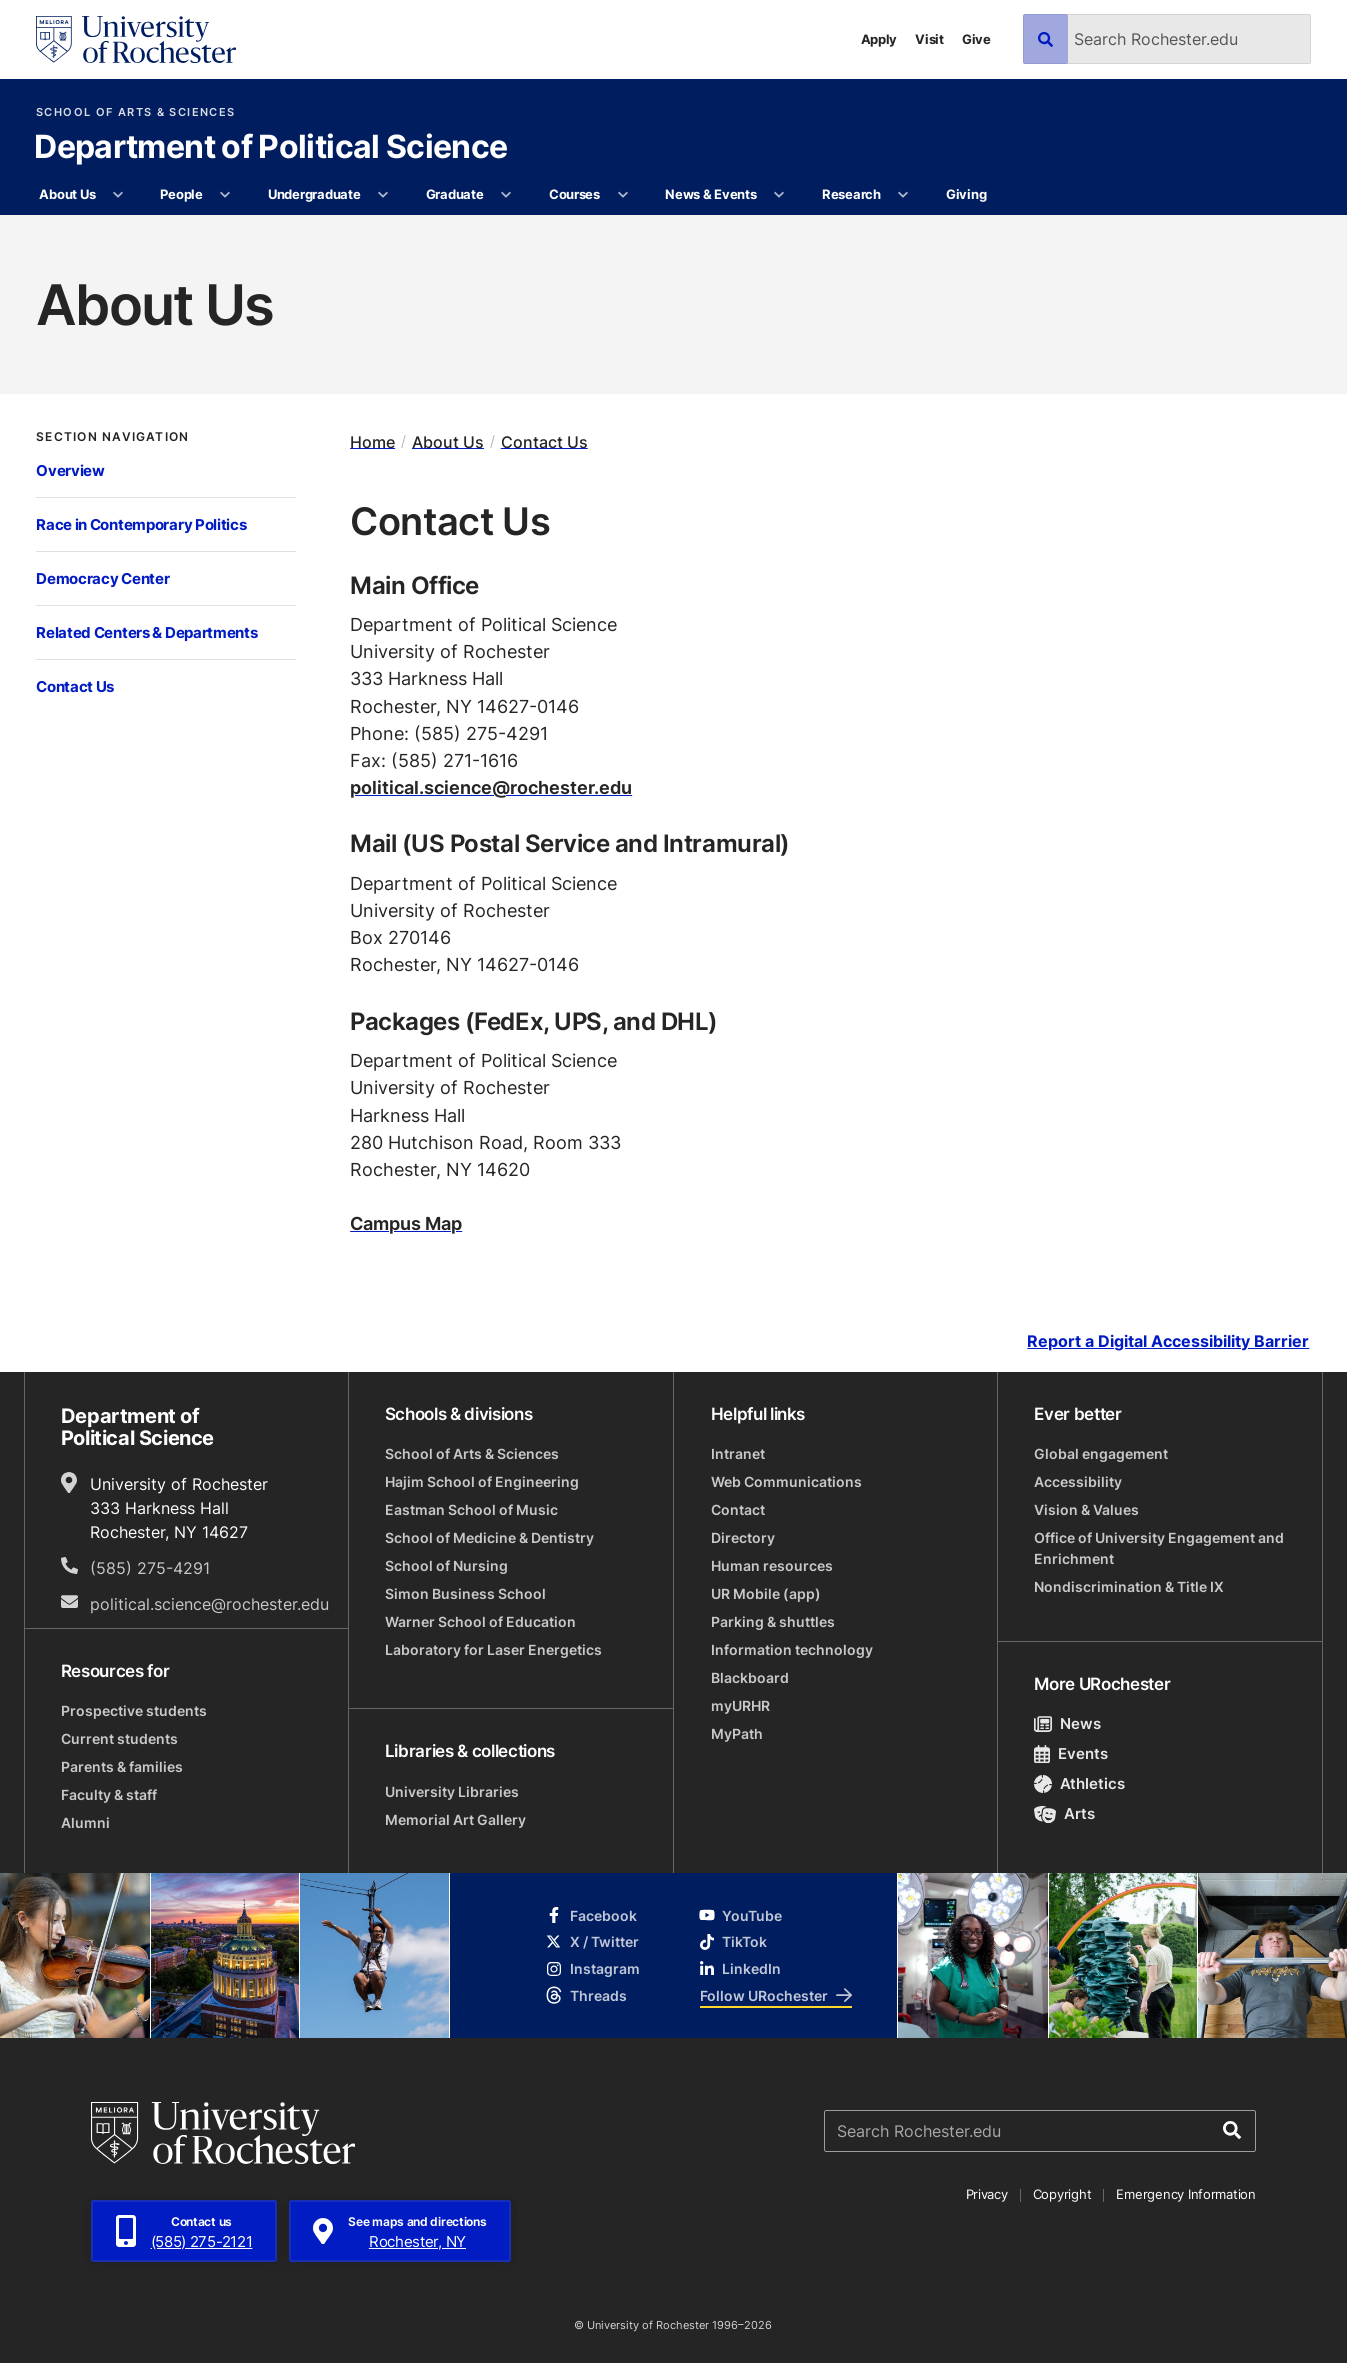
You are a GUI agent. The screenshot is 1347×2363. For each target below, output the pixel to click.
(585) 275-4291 (150, 1568)
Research (851, 194)
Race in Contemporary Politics (141, 524)
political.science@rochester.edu (491, 787)
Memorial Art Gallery (455, 1819)
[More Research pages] (903, 195)
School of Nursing (446, 1565)
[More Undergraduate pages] (383, 195)
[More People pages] (225, 195)
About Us (67, 194)
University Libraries (452, 1791)
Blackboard (750, 1677)
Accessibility (1078, 1481)
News (1067, 1723)
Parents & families (122, 1766)
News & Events (711, 194)
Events (1071, 1753)
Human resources (772, 1565)
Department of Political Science (270, 148)
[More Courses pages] (622, 195)
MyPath (737, 1733)
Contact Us (75, 686)
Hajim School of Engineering (482, 1481)
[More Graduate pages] (506, 195)
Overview (70, 470)
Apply (879, 39)
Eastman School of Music (471, 1509)
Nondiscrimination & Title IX (1129, 1586)
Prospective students (134, 1710)
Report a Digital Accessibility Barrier (1168, 1341)
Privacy (987, 2194)
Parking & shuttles (773, 1621)
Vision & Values (1086, 1509)
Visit (929, 39)
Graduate (455, 194)
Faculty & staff (109, 1794)
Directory (743, 1537)
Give (976, 39)
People (181, 194)
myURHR (740, 1705)
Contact (738, 1509)
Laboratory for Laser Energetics (493, 1649)
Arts (1064, 1813)
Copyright (1062, 2194)
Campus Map (406, 1223)
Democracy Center (102, 578)
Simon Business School (465, 1593)
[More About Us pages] (118, 195)
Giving (966, 194)
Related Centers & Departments (147, 632)
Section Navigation (112, 436)
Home (372, 441)
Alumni (85, 1822)
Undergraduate (314, 194)
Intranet (738, 1453)
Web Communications (786, 1481)
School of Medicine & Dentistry (489, 1537)
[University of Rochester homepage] (136, 39)
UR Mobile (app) (766, 1593)
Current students (119, 1738)
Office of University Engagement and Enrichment (1159, 1548)
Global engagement (1101, 1453)
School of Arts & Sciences (135, 112)
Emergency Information (1186, 2194)
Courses (574, 194)
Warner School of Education (480, 1621)
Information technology (792, 1649)
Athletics (1079, 1783)
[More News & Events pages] (779, 195)
